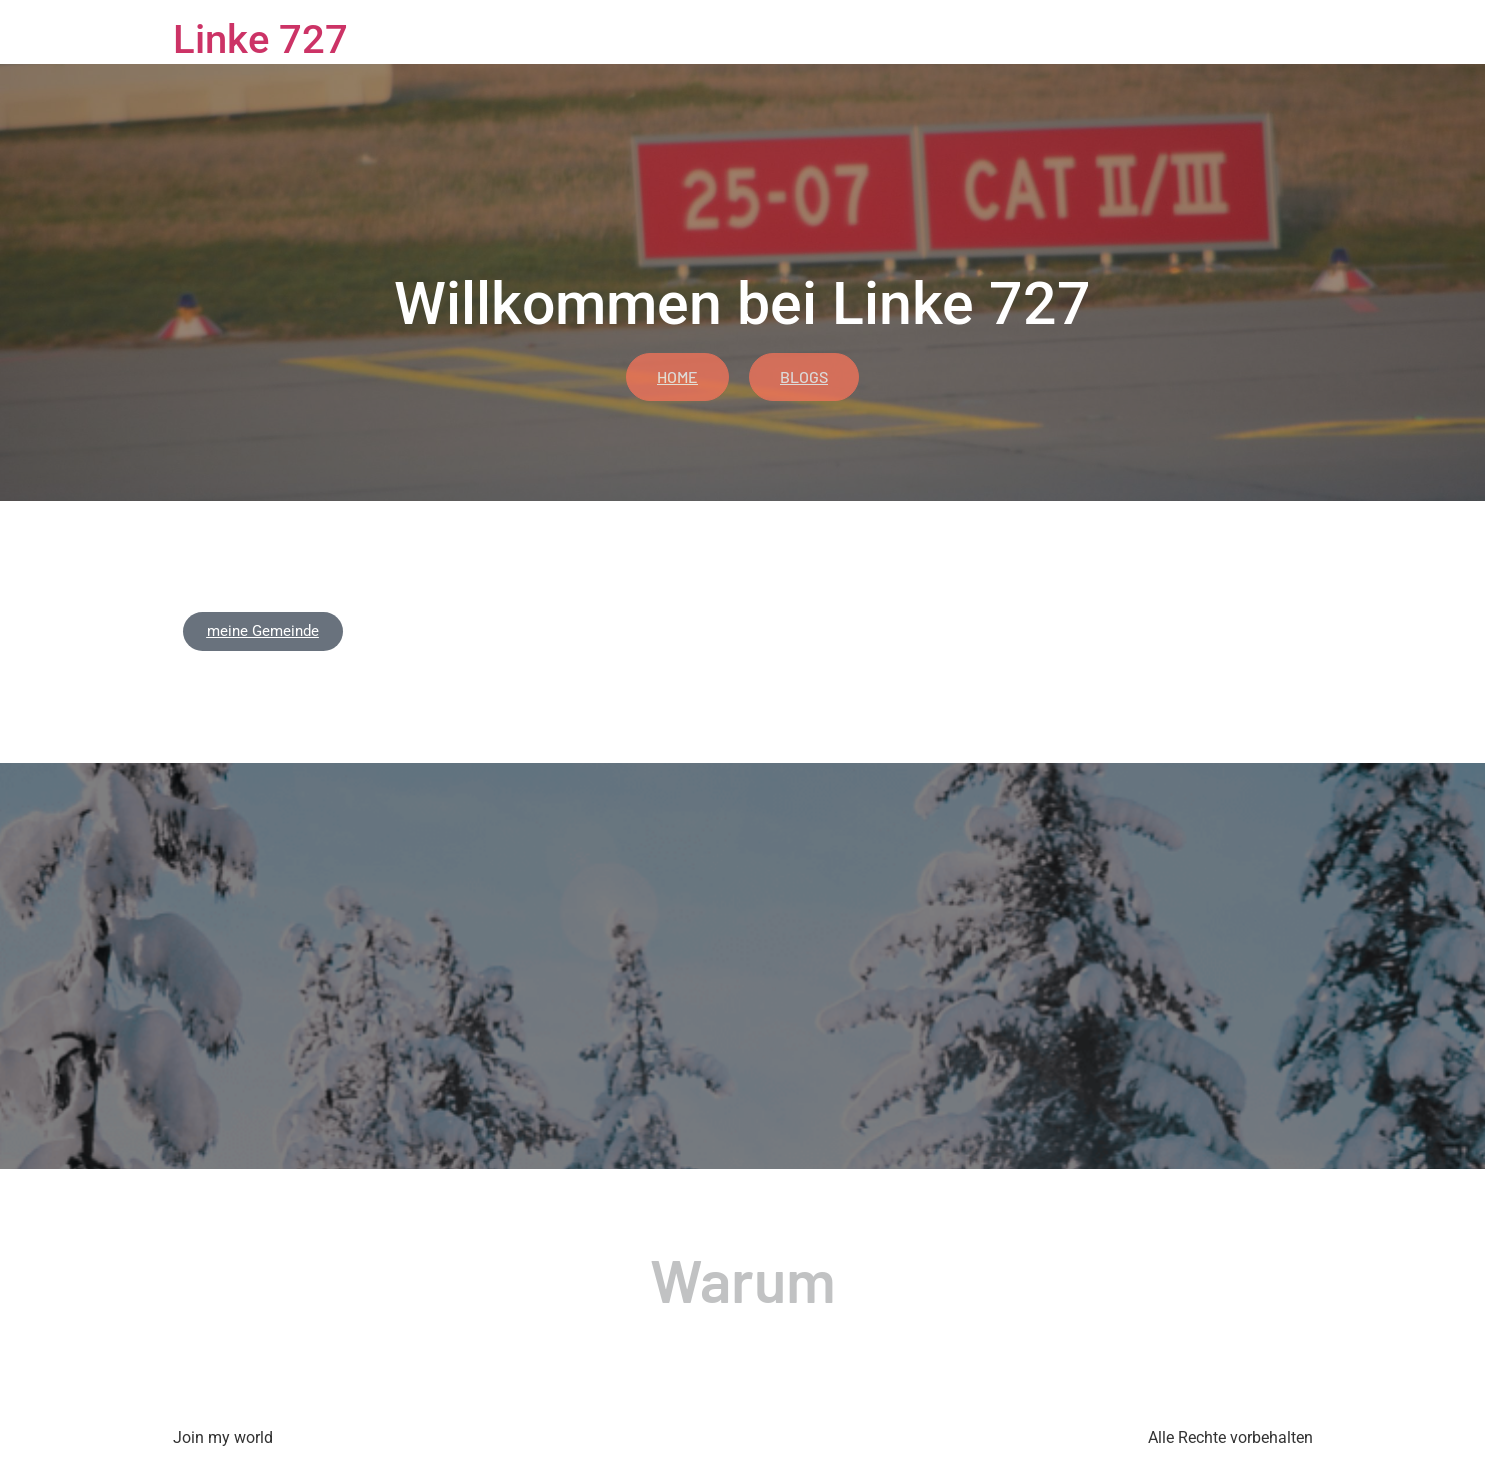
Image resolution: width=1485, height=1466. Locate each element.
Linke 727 (260, 39)
